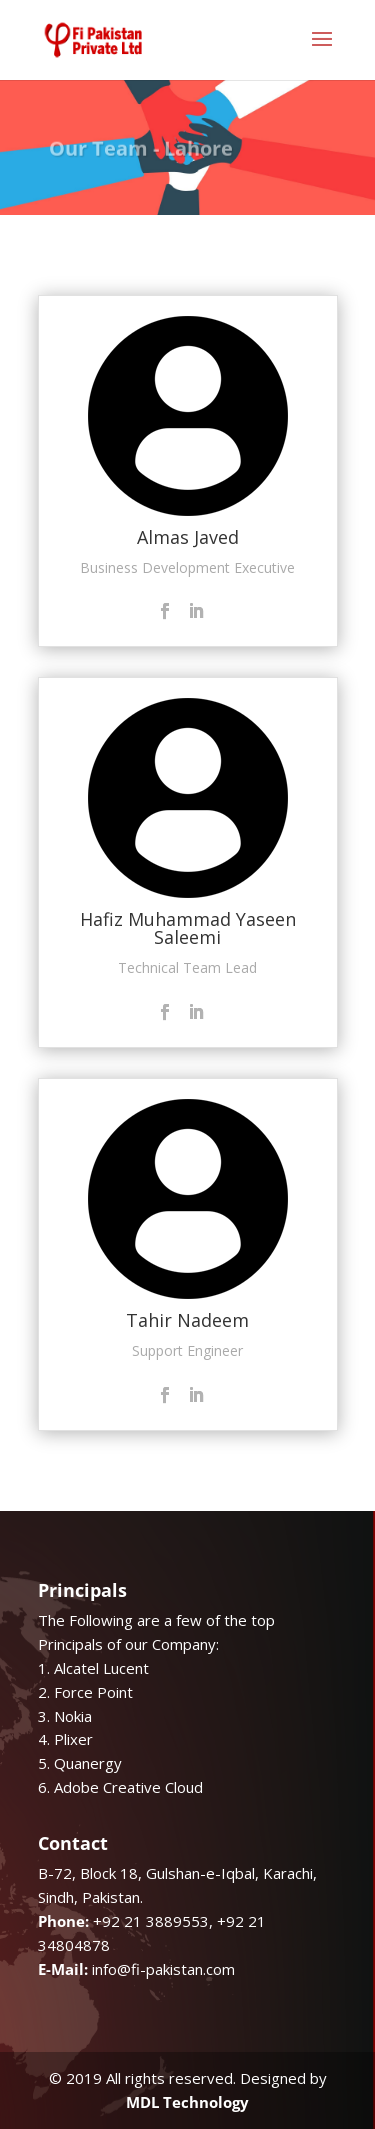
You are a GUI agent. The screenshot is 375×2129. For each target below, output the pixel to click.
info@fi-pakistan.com (163, 1969)
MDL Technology (187, 2102)
